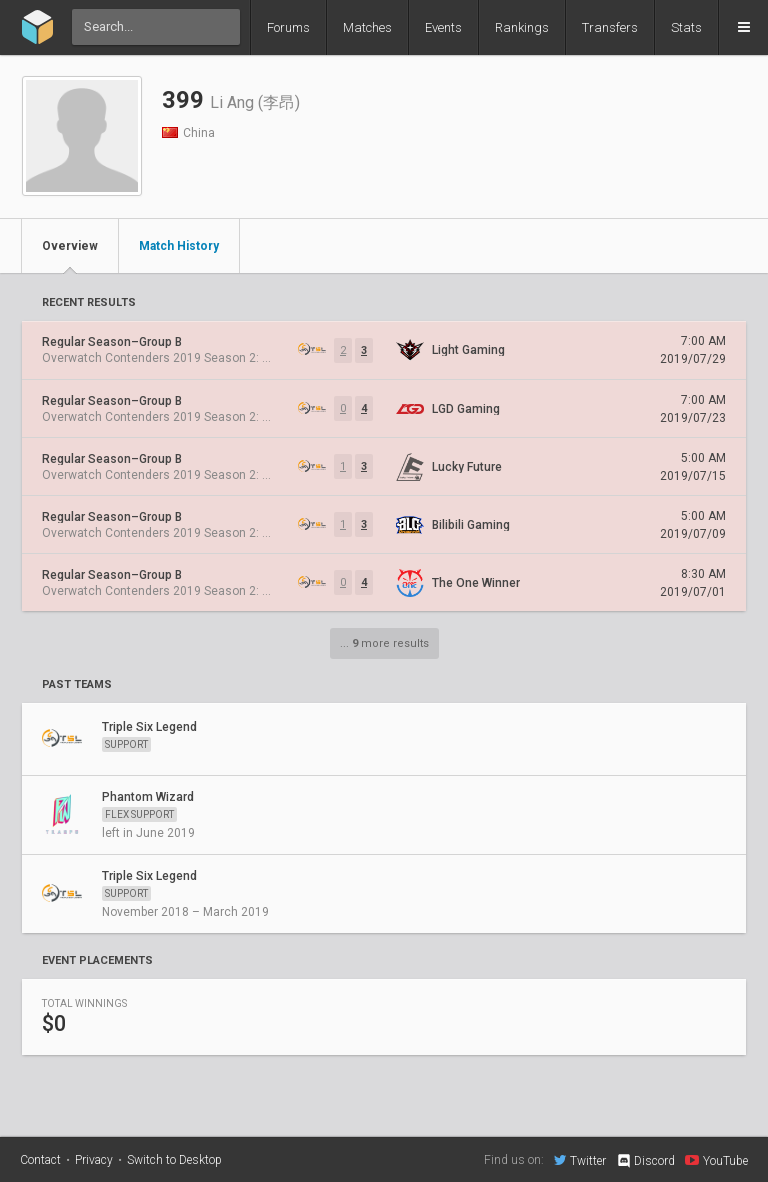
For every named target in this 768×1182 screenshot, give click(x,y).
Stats (686, 27)
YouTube (716, 1160)
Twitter (580, 1160)
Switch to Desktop (174, 1160)
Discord (645, 1161)
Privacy (94, 1160)
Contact (40, 1160)
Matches (367, 27)
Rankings (522, 27)
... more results (384, 643)
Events (443, 27)
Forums (288, 27)
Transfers (610, 27)
